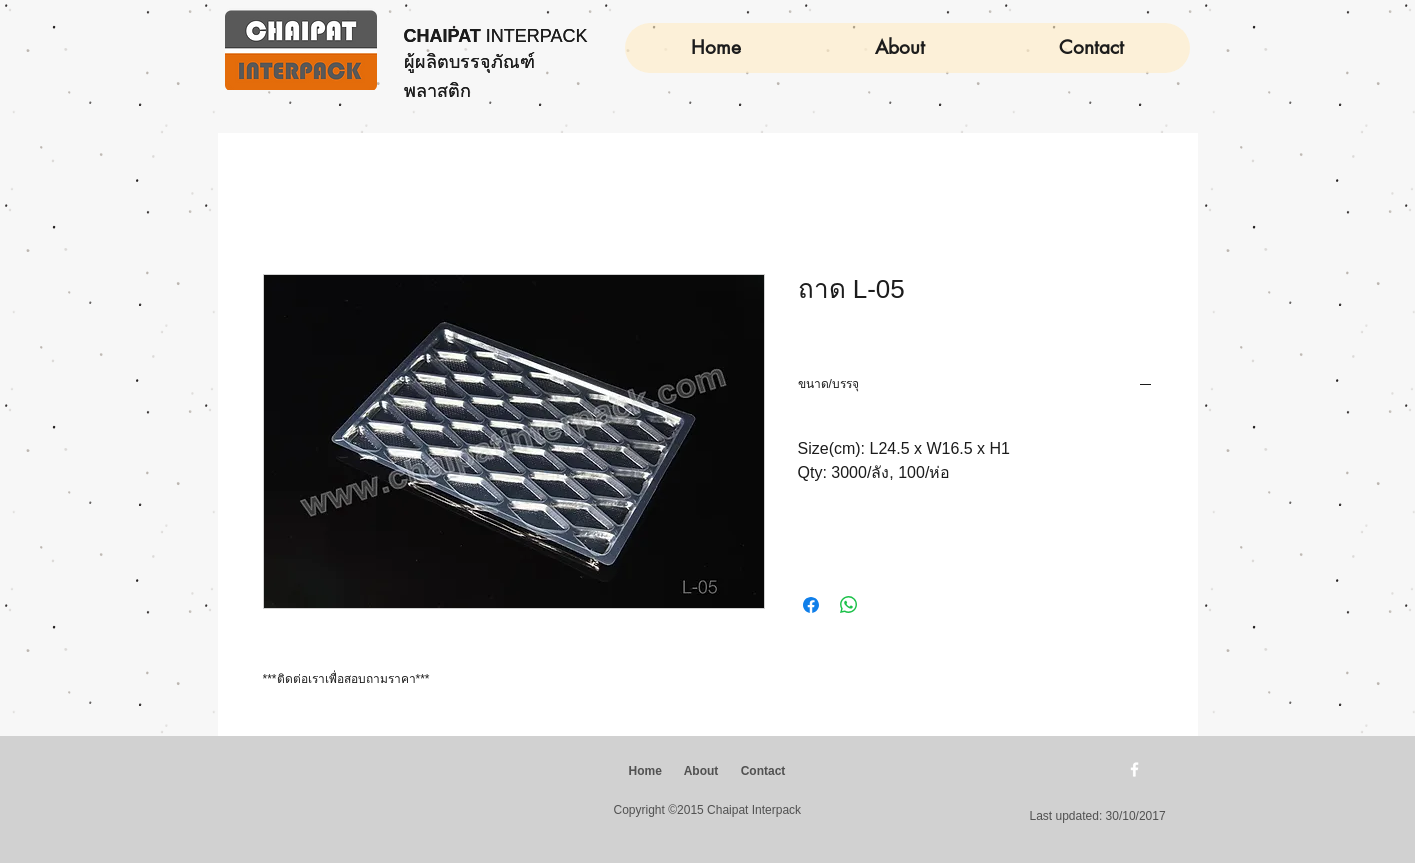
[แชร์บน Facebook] (811, 605)
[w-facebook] (1134, 769)
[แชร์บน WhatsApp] (849, 605)
